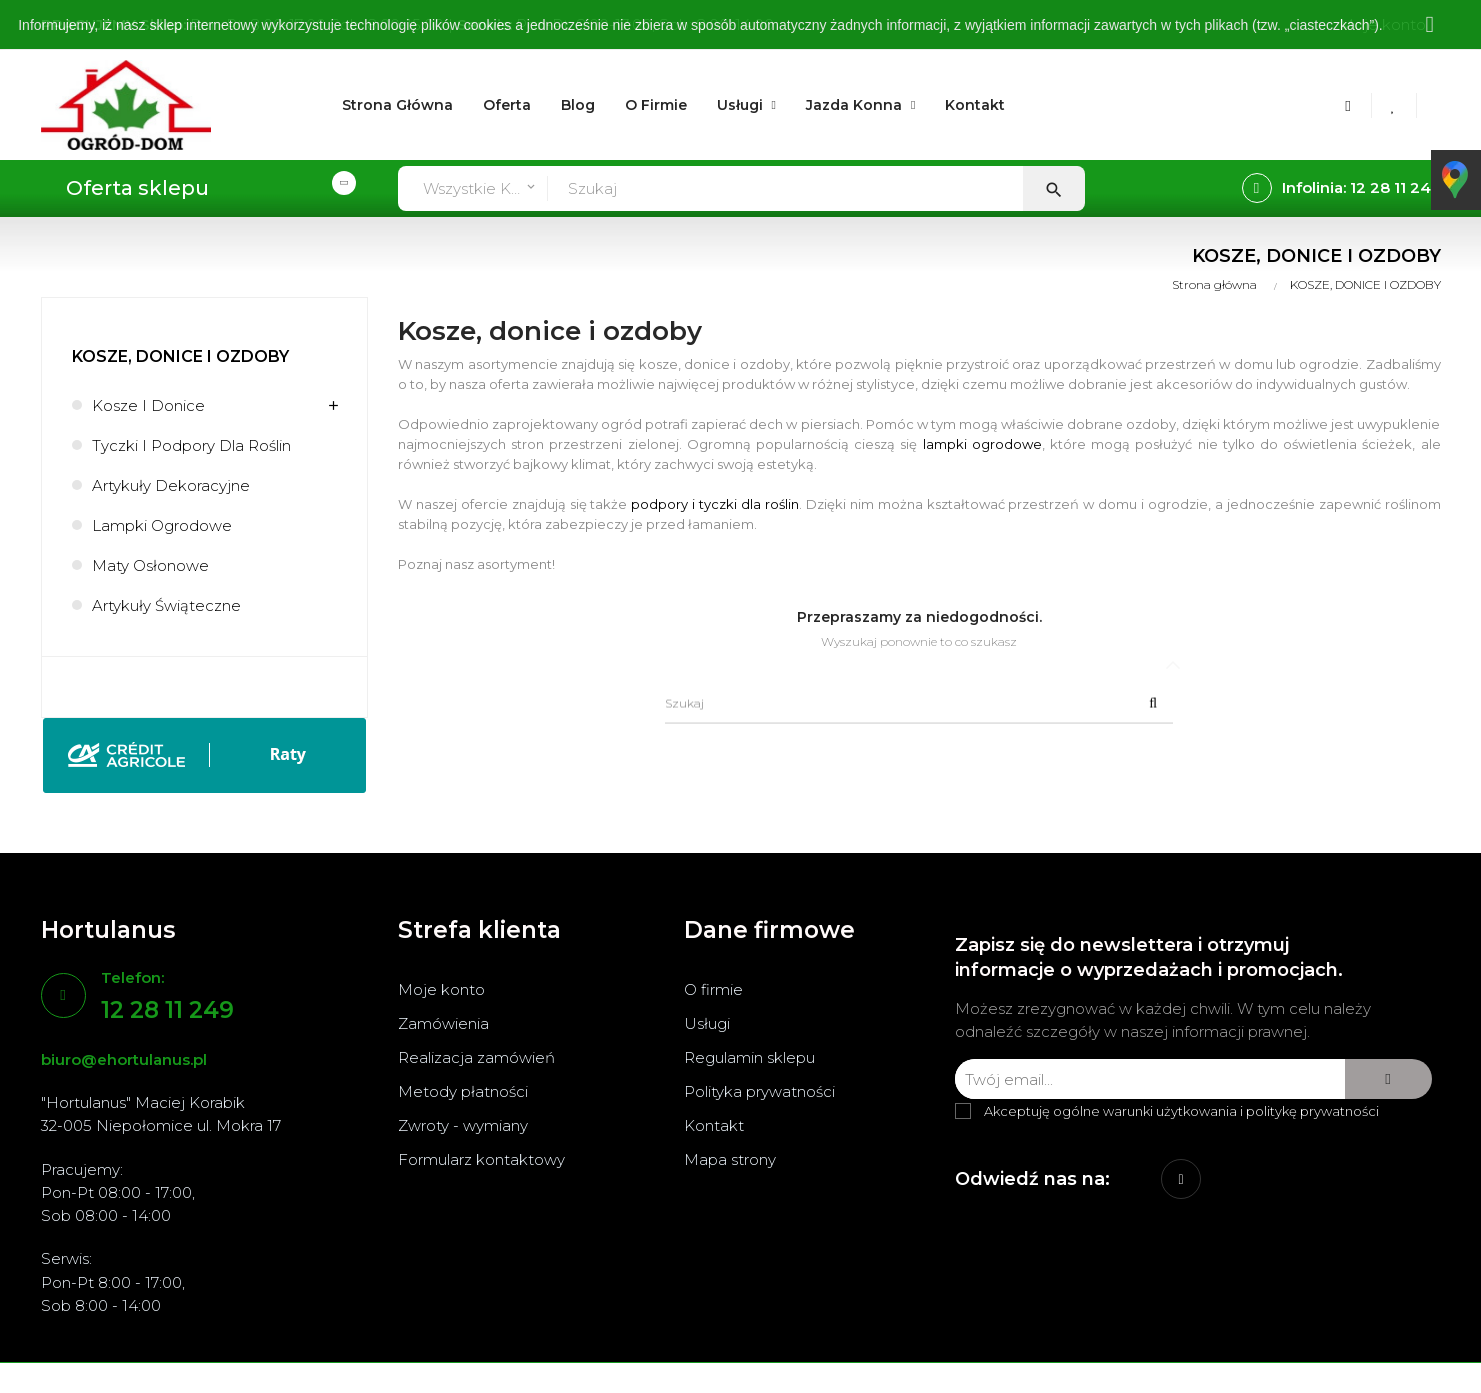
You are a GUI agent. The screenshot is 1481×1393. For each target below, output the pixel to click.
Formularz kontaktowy (481, 1159)
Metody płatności (463, 1091)
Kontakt (714, 1125)
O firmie (713, 989)
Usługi (707, 1023)
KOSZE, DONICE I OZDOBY (180, 356)
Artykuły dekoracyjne (171, 485)
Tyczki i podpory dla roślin (191, 445)
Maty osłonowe (150, 565)
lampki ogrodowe (982, 444)
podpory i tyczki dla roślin (715, 504)
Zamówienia (443, 1023)
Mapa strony (730, 1159)
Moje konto (441, 989)
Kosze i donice (148, 405)
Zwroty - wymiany (463, 1125)
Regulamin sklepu (749, 1057)
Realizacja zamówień (476, 1057)
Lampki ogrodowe (162, 525)
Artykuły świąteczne (166, 605)
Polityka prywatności (759, 1091)
